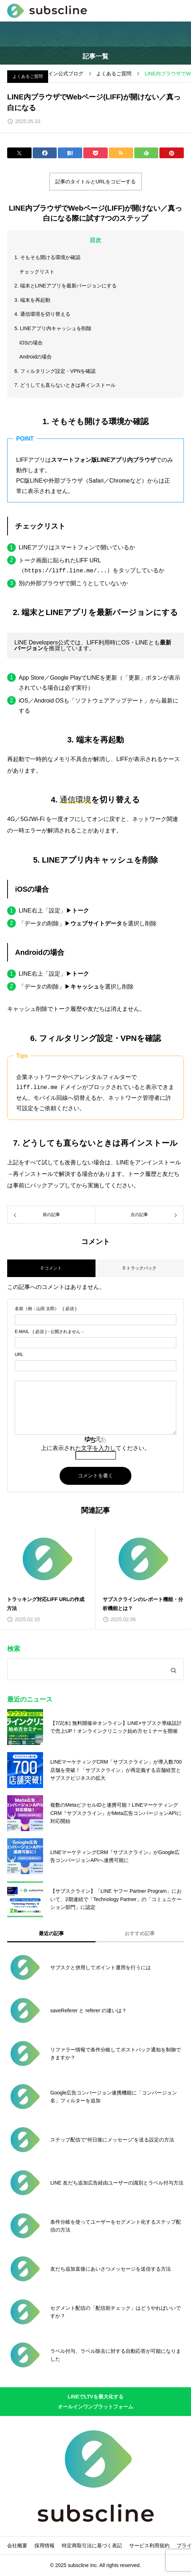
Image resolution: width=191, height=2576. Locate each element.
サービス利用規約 (149, 2545)
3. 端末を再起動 (32, 300)
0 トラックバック (140, 1268)
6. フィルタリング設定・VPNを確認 (55, 371)
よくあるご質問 (28, 76)
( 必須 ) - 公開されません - (49, 1331)
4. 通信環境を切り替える (42, 314)
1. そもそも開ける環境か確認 (47, 257)
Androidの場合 (35, 357)
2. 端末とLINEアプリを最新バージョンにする (65, 285)
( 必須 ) (45, 1308)
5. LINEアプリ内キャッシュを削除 (53, 328)
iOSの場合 (31, 343)
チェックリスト (37, 272)
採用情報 (44, 2545)
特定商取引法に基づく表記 (92, 2545)
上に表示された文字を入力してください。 (95, 1448)
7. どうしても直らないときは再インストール (65, 385)
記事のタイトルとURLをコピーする (95, 181)
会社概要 (17, 2545)
